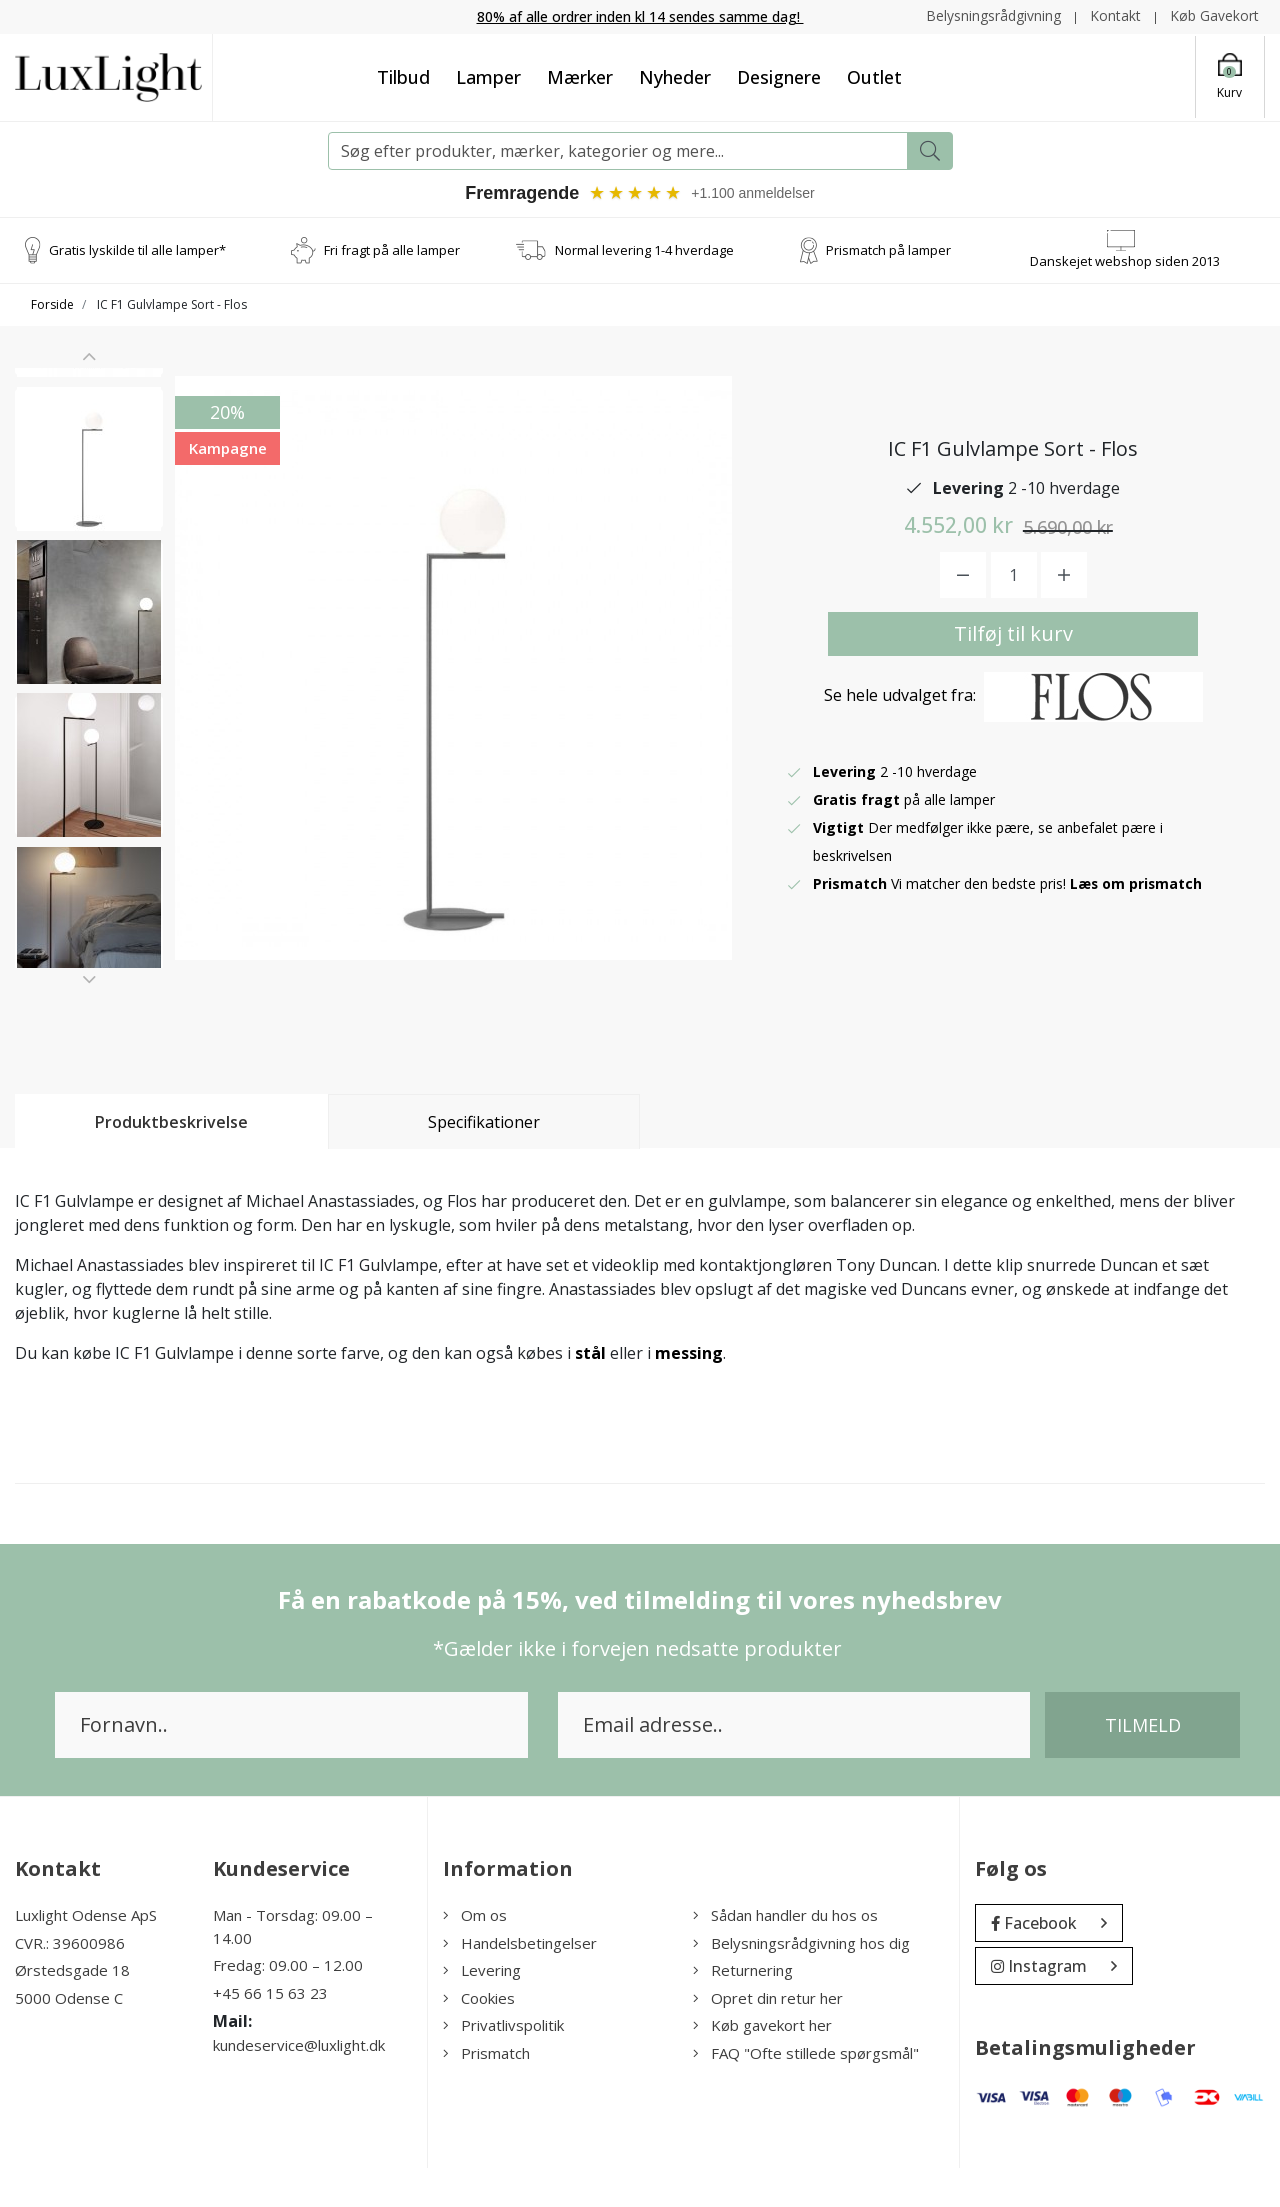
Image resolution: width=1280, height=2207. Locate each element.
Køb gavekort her (762, 2065)
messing (689, 1393)
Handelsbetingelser (520, 1982)
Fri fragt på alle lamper (392, 249)
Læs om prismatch (1137, 902)
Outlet (874, 76)
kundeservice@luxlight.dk (299, 2085)
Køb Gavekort (1214, 15)
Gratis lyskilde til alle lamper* (137, 249)
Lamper (488, 76)
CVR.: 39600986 (70, 1982)
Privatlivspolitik (503, 2065)
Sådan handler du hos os (785, 1955)
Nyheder (675, 76)
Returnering (743, 2010)
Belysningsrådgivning (993, 15)
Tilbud (403, 76)
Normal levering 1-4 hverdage (644, 249)
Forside (52, 304)
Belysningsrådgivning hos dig (801, 1982)
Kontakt (1115, 15)
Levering (482, 2010)
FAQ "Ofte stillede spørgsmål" (806, 2092)
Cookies (479, 2037)
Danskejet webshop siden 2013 (1125, 260)
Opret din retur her (768, 2037)
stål (590, 1393)
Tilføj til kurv (1013, 652)
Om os (475, 1955)
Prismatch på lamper (888, 249)
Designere (779, 76)
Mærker (580, 76)
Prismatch (486, 2092)
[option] (89, 448)
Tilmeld (1143, 1765)
